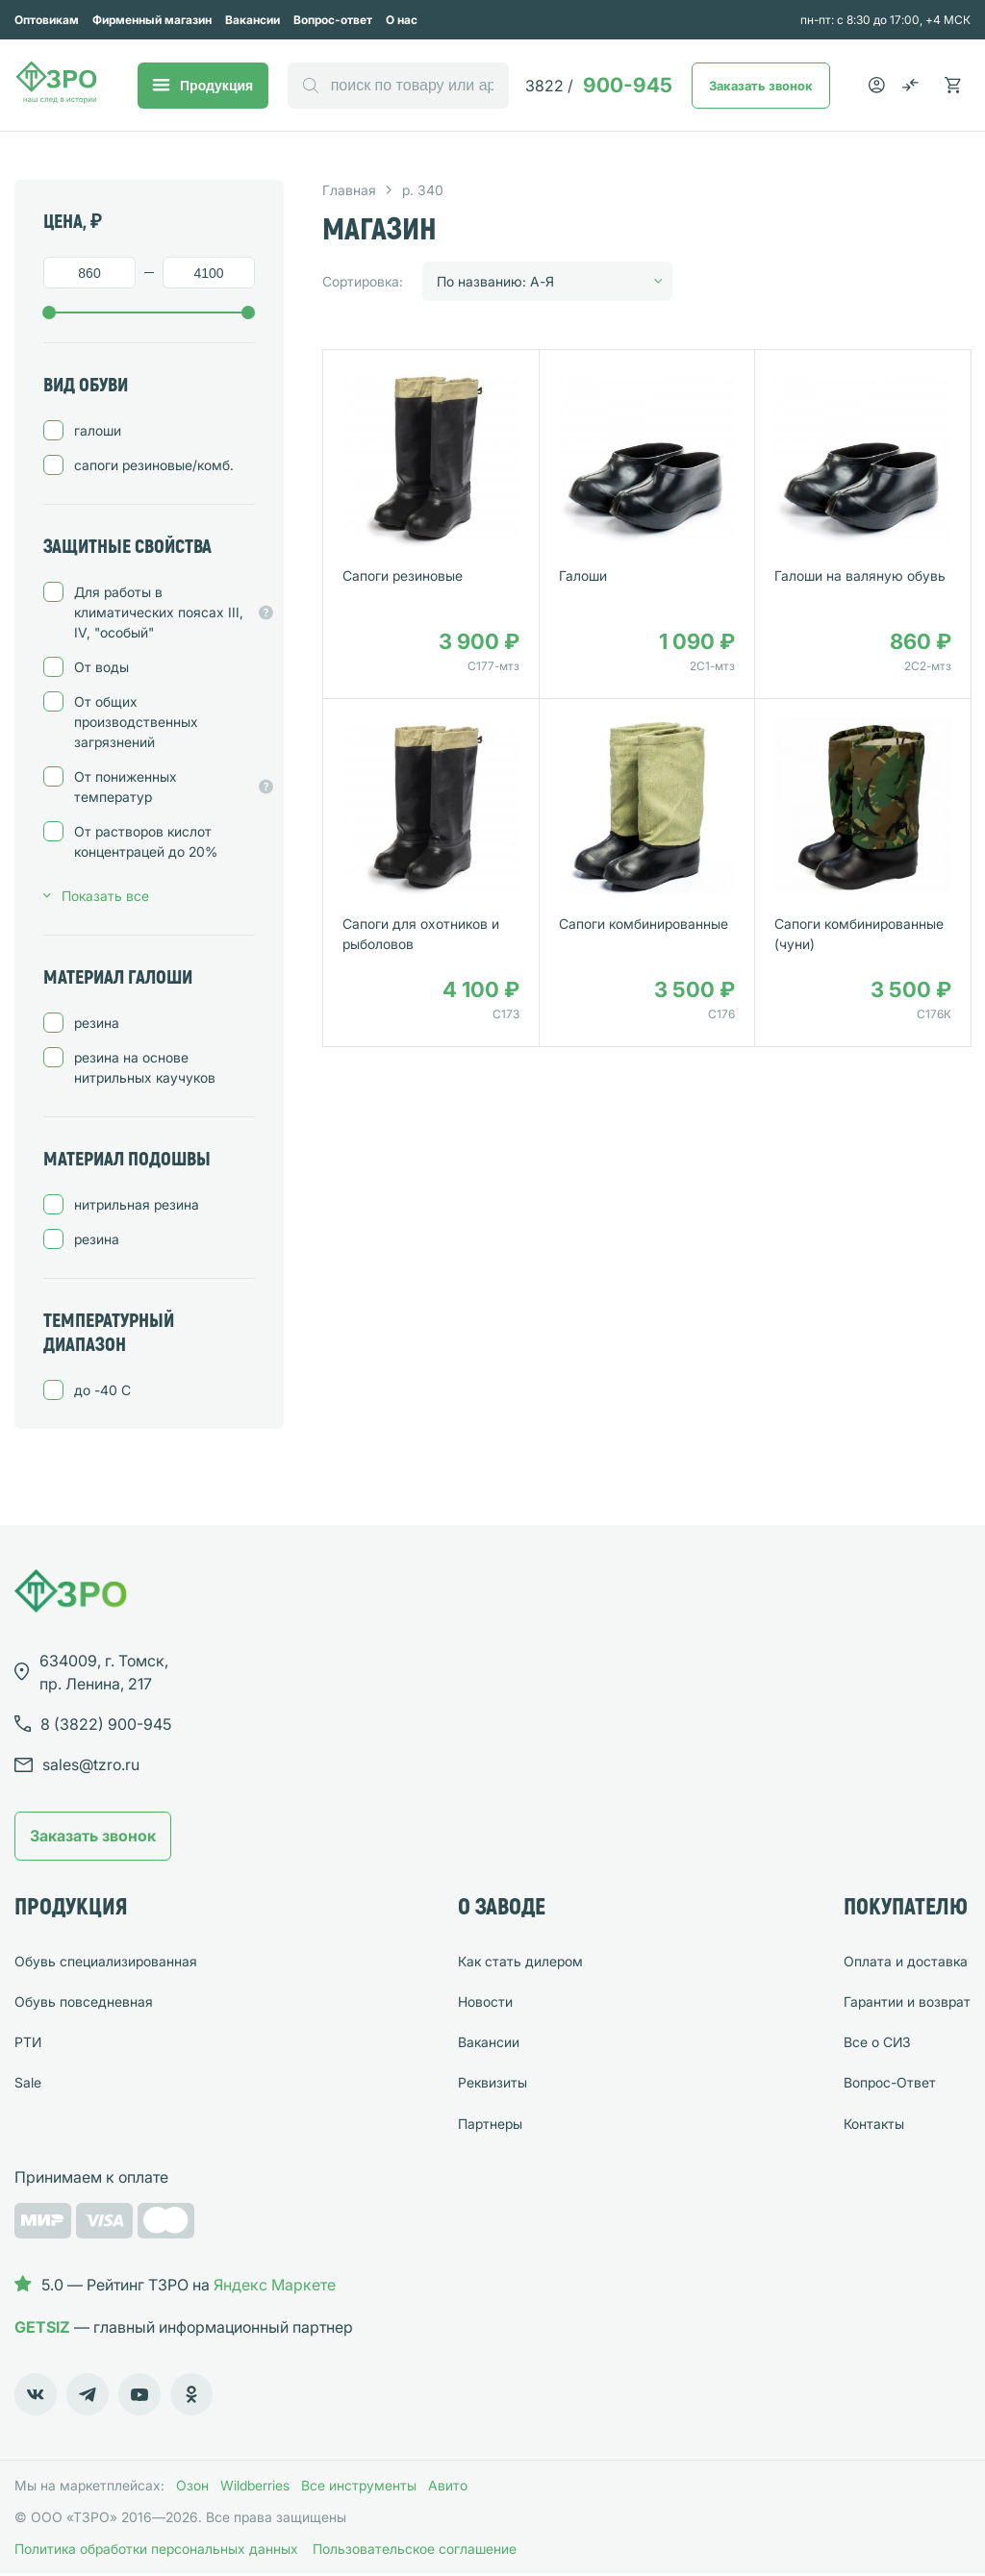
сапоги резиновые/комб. (154, 465)
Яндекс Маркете (275, 2284)
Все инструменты (359, 2485)
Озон (192, 2485)
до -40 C (102, 1390)
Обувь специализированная (105, 1961)
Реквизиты (492, 2082)
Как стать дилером (520, 1961)
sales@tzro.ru (90, 1764)
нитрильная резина (136, 1204)
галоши (97, 430)
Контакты (874, 2123)
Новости (485, 2001)
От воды (101, 667)
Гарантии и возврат (907, 2001)
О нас (401, 20)
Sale (27, 2082)
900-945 (598, 85)
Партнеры (490, 2123)
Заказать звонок (761, 85)
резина (96, 1022)
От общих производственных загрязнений (136, 721)
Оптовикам (46, 20)
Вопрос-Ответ (890, 2082)
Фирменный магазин (152, 20)
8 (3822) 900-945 (105, 1724)
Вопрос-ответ (332, 20)
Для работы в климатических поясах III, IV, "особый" (164, 612)
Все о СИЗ (877, 2042)
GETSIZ (42, 2327)
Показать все (105, 896)
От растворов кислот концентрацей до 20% (145, 841)
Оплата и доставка (906, 1961)
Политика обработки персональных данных (156, 2548)
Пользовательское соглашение (415, 2548)
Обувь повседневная (83, 2001)
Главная (349, 190)
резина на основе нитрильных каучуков (144, 1067)
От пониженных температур (164, 786)
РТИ (27, 2042)
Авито (447, 2485)
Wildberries (255, 2485)
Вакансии (252, 20)
